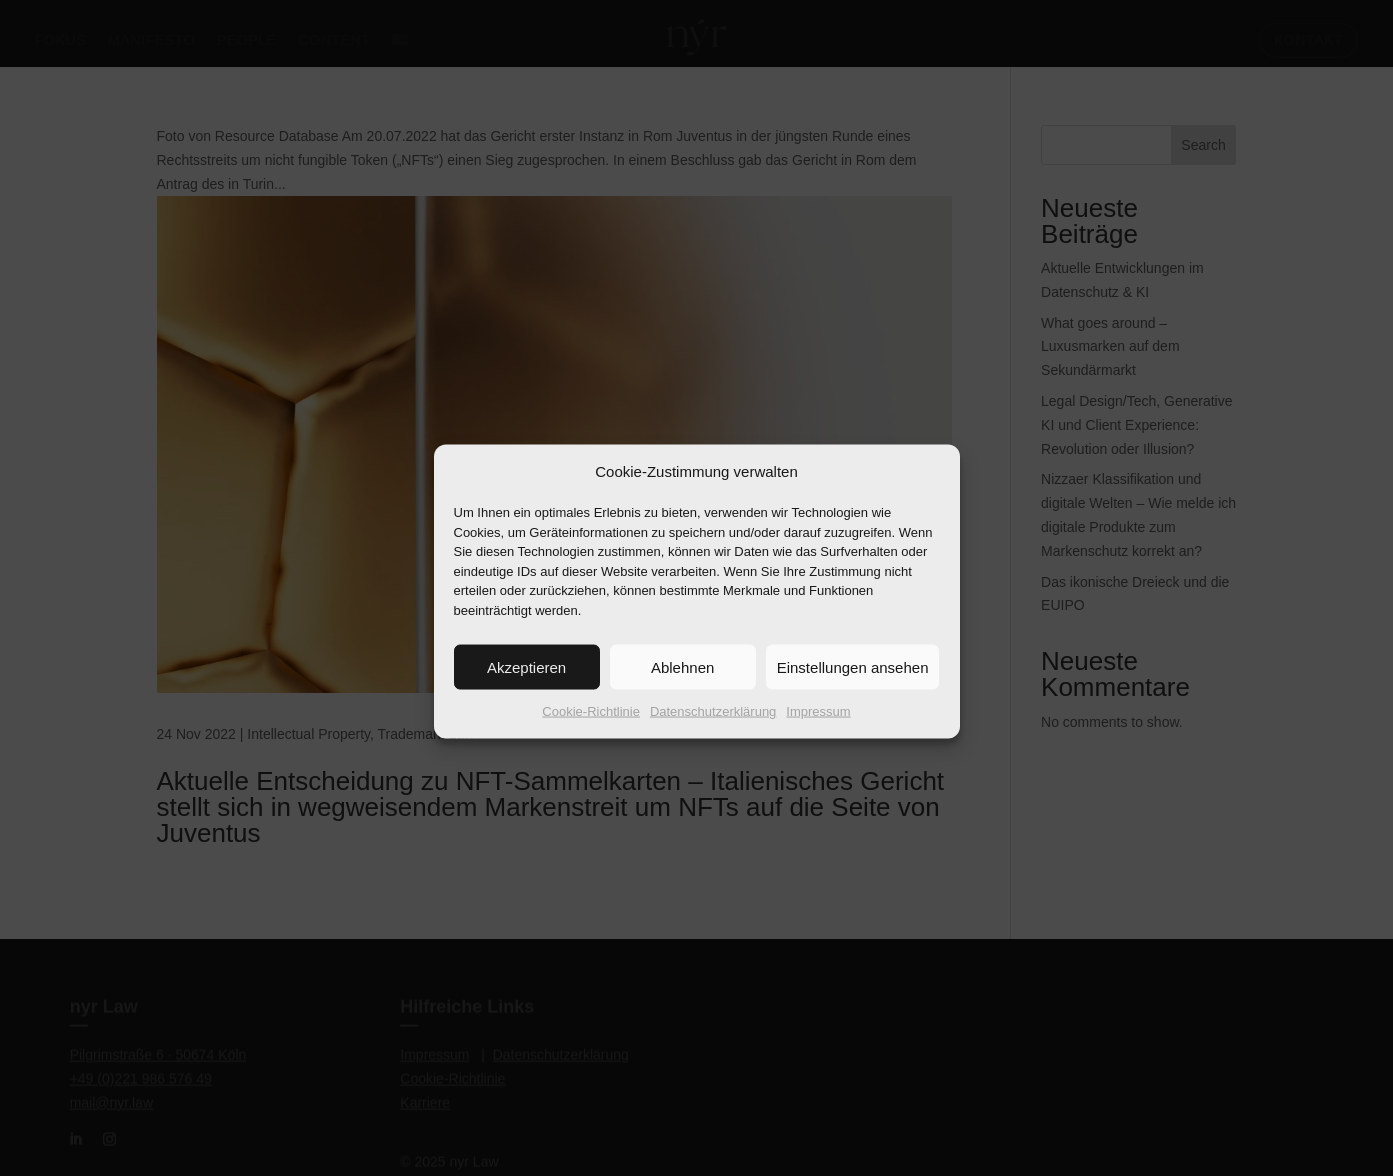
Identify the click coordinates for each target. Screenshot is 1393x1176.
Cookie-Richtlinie (591, 729)
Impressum (818, 729)
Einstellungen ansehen (853, 684)
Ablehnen (682, 684)
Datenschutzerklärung (713, 729)
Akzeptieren (526, 684)
